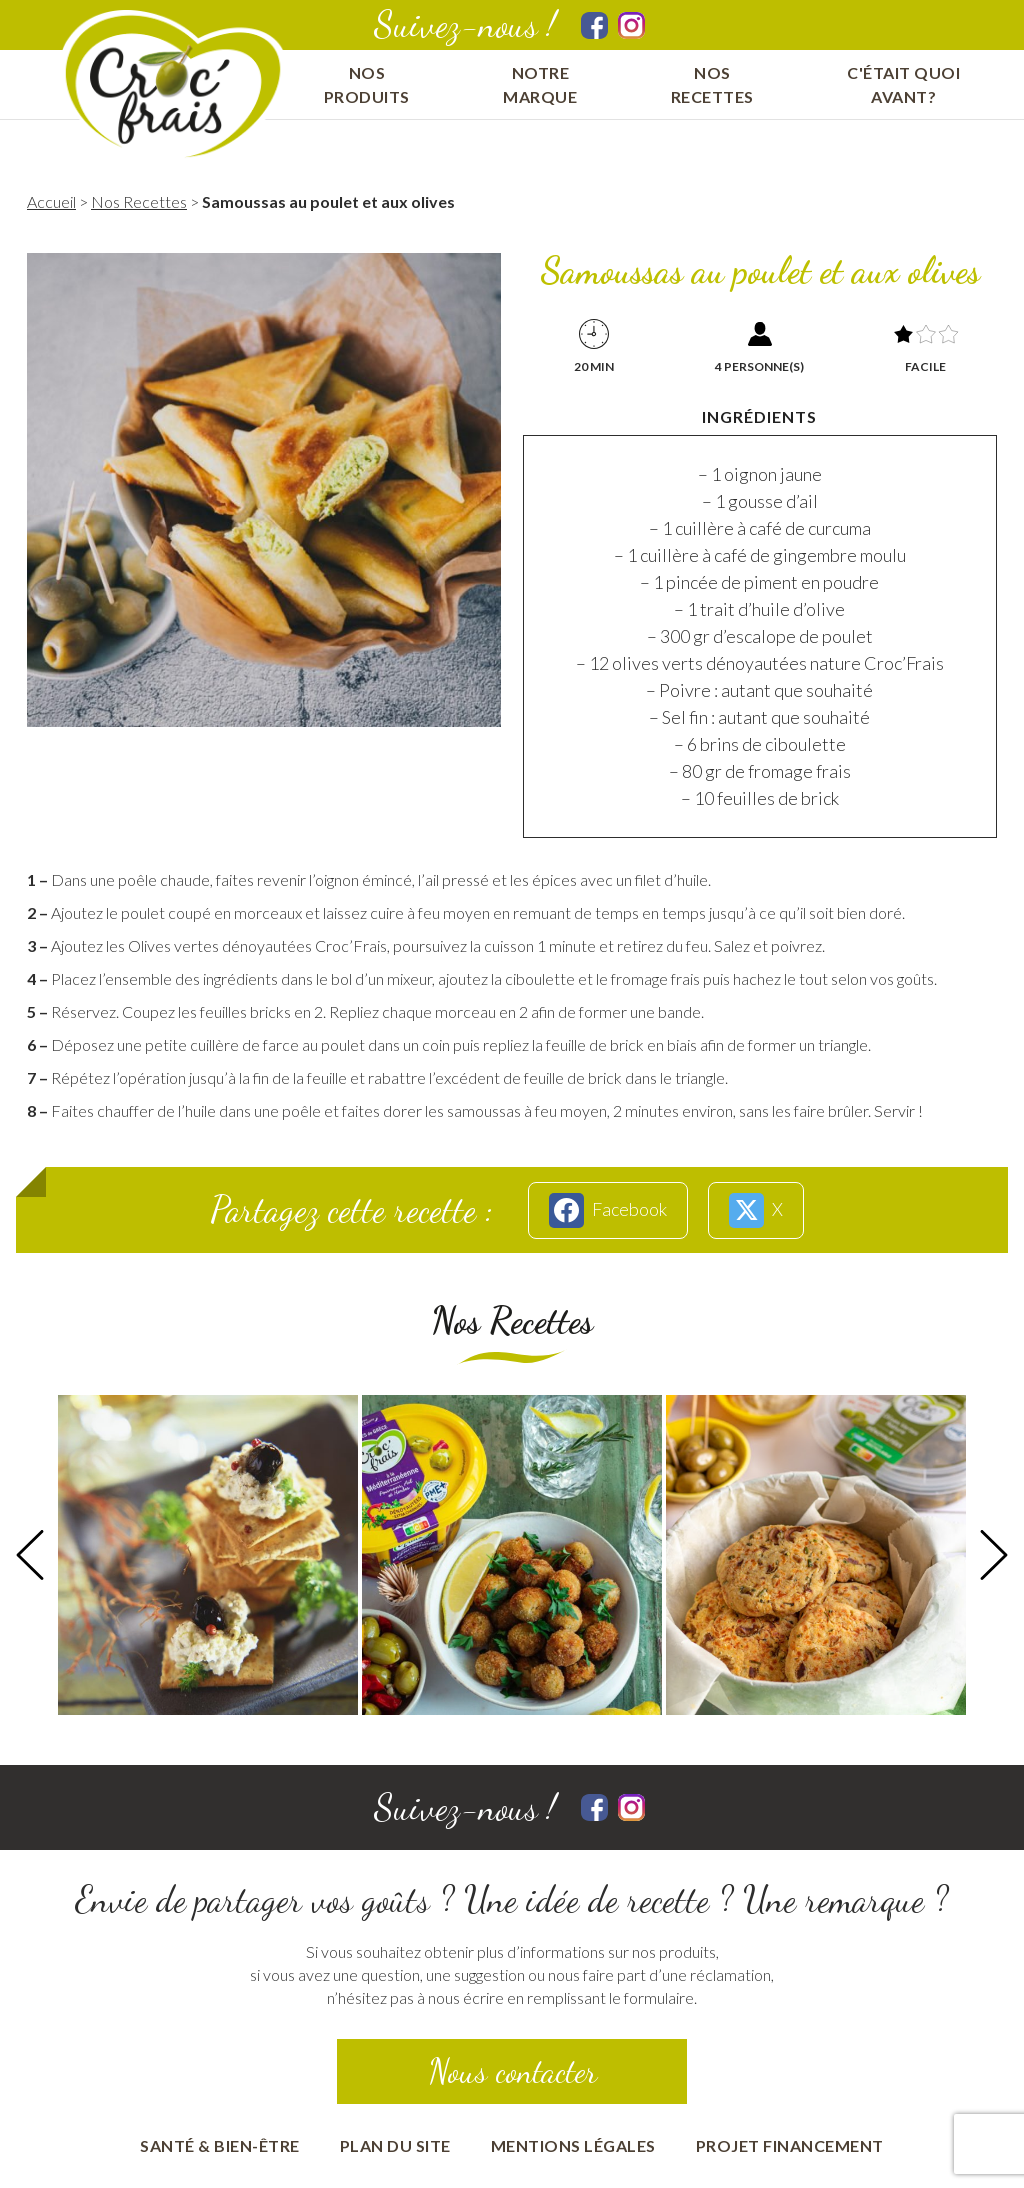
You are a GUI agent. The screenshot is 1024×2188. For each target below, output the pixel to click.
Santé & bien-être (220, 2145)
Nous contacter (512, 2071)
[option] (208, 1555)
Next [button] (994, 1555)
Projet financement (790, 2145)
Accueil (51, 201)
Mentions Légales (573, 2145)
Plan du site (395, 2145)
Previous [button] (30, 1555)
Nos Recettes (139, 201)
